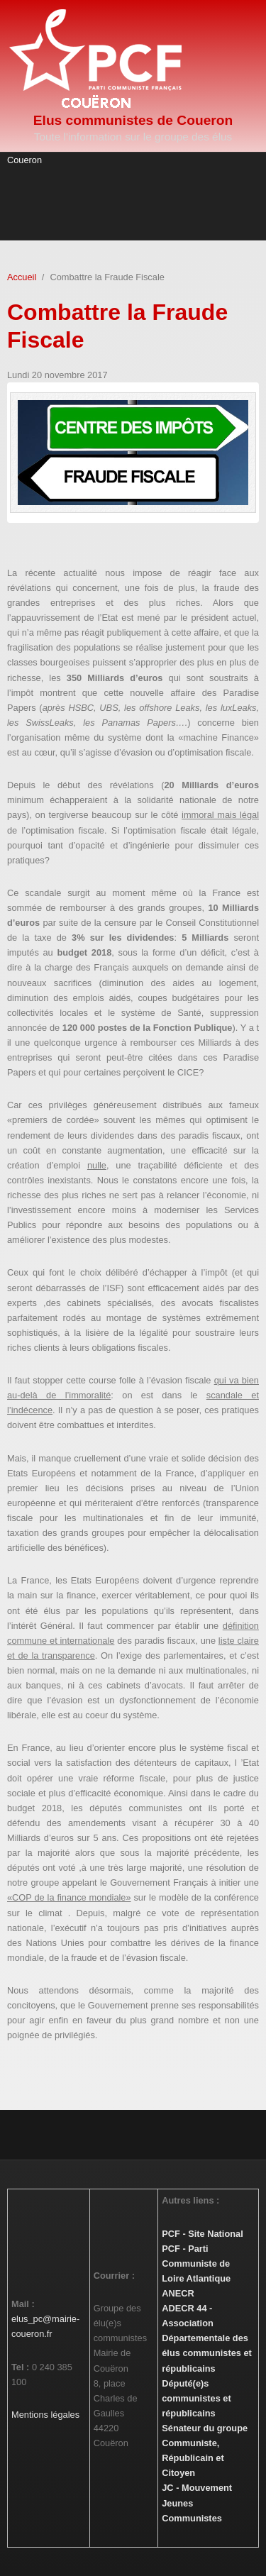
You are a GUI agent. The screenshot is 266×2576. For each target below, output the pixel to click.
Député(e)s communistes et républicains (196, 2398)
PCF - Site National (202, 2233)
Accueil (21, 277)
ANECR (178, 2293)
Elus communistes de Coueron (133, 120)
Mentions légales (45, 2414)
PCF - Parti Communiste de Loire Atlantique (196, 2263)
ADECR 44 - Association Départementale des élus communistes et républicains (207, 2338)
